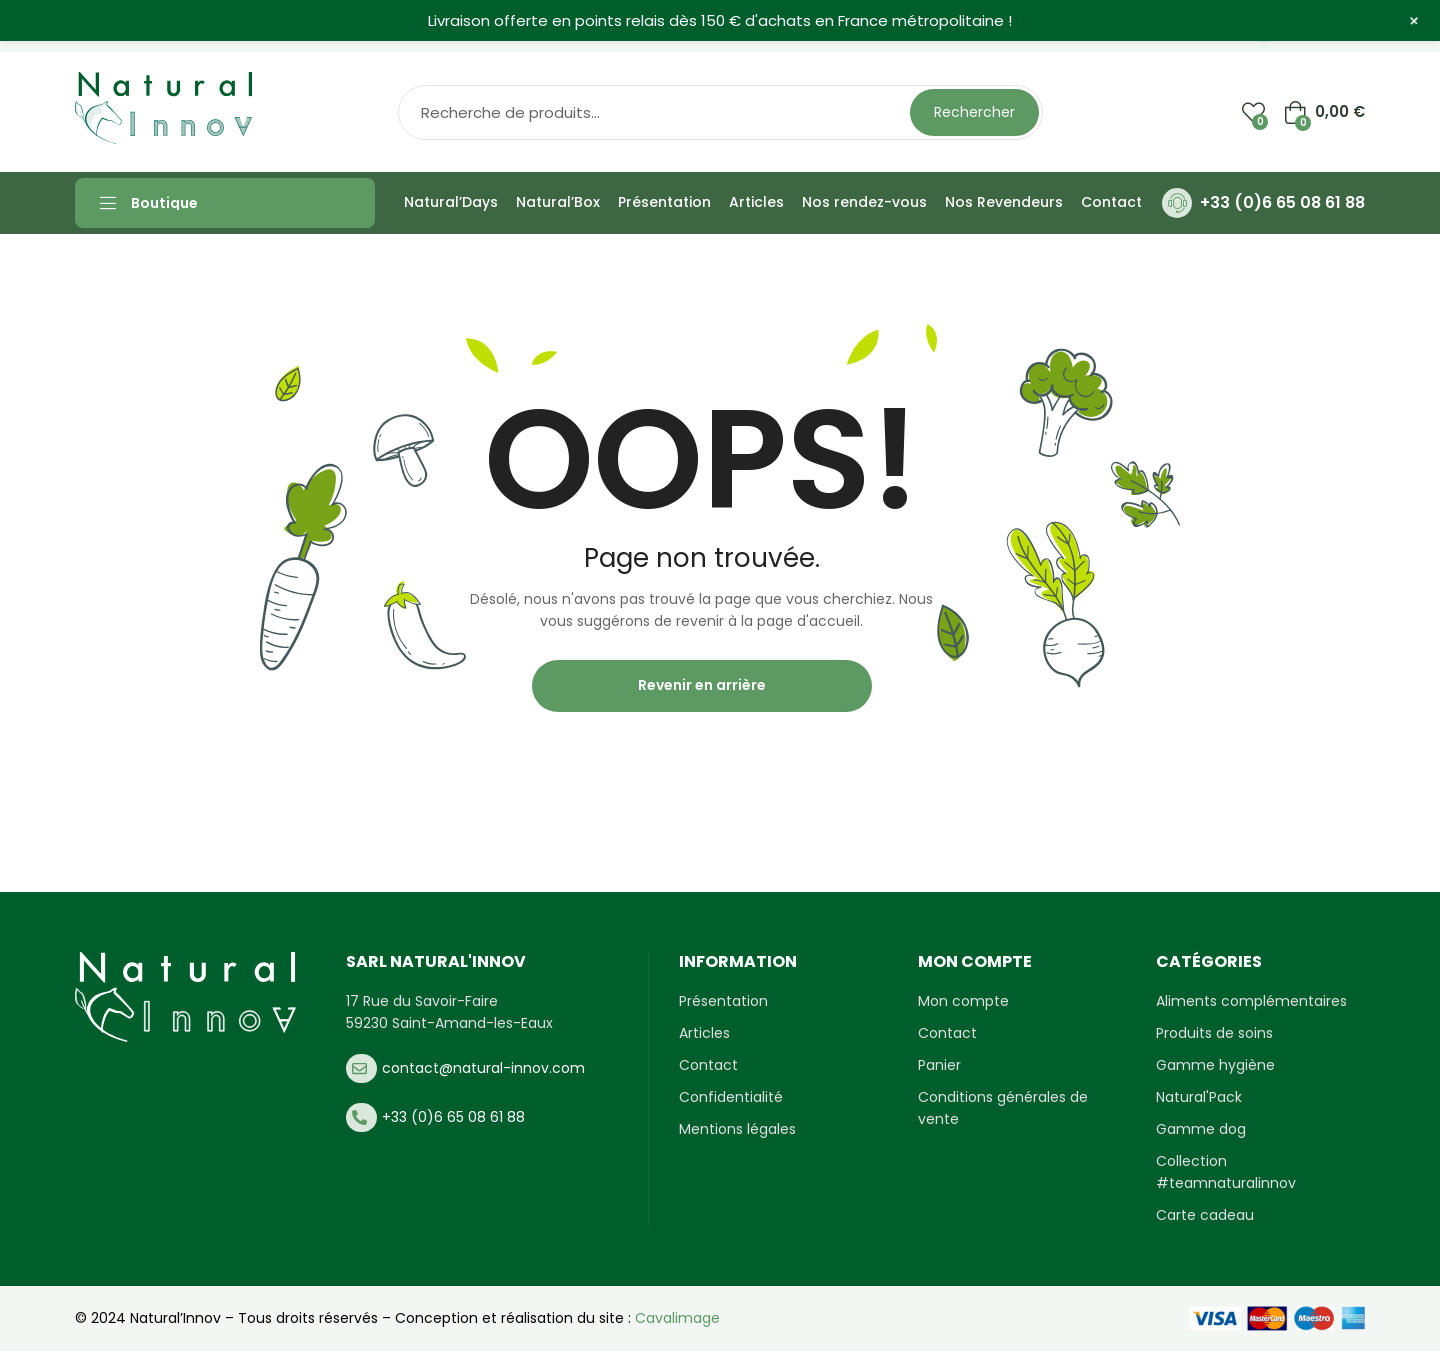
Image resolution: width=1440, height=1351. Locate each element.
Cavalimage (677, 1318)
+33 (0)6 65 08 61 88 (1282, 202)
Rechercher (974, 112)
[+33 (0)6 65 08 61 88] (1177, 203)
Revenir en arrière (702, 685)
